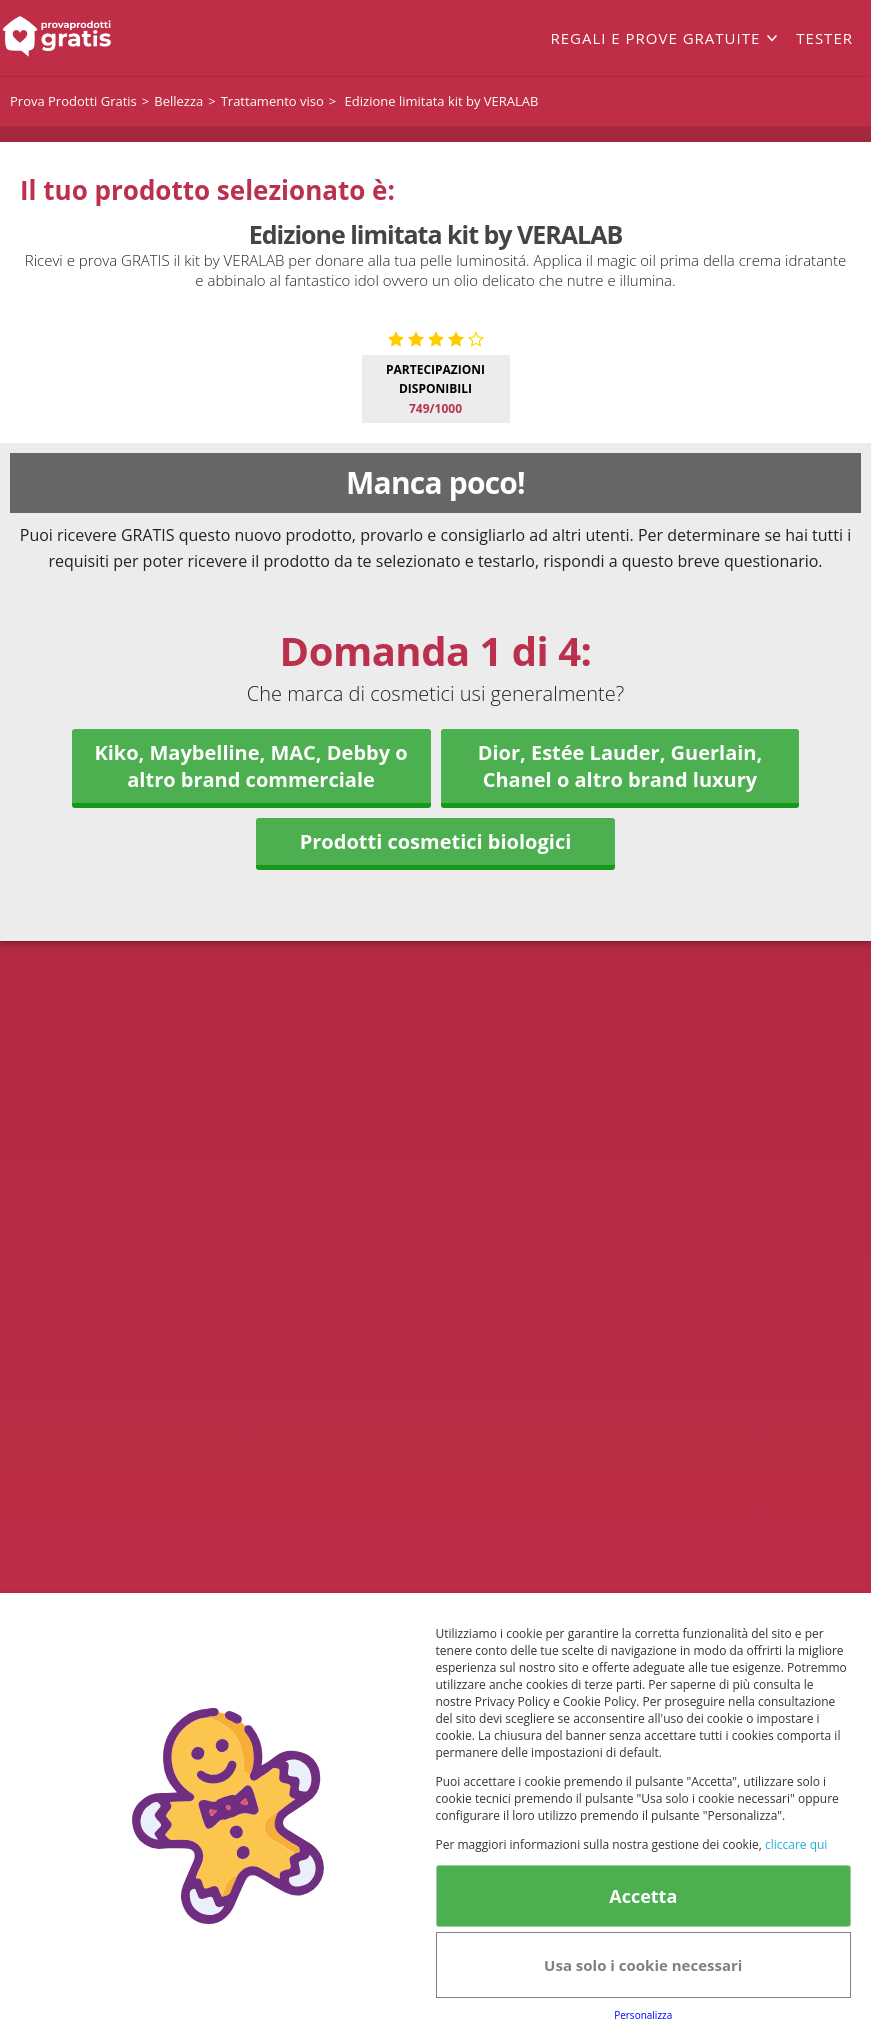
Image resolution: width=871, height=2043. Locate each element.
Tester (824, 38)
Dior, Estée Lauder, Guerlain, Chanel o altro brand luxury (620, 1108)
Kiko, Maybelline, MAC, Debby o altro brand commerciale (250, 1108)
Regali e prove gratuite (655, 38)
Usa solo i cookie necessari (643, 1965)
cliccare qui (796, 1844)
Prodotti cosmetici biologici (436, 1183)
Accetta (643, 1896)
